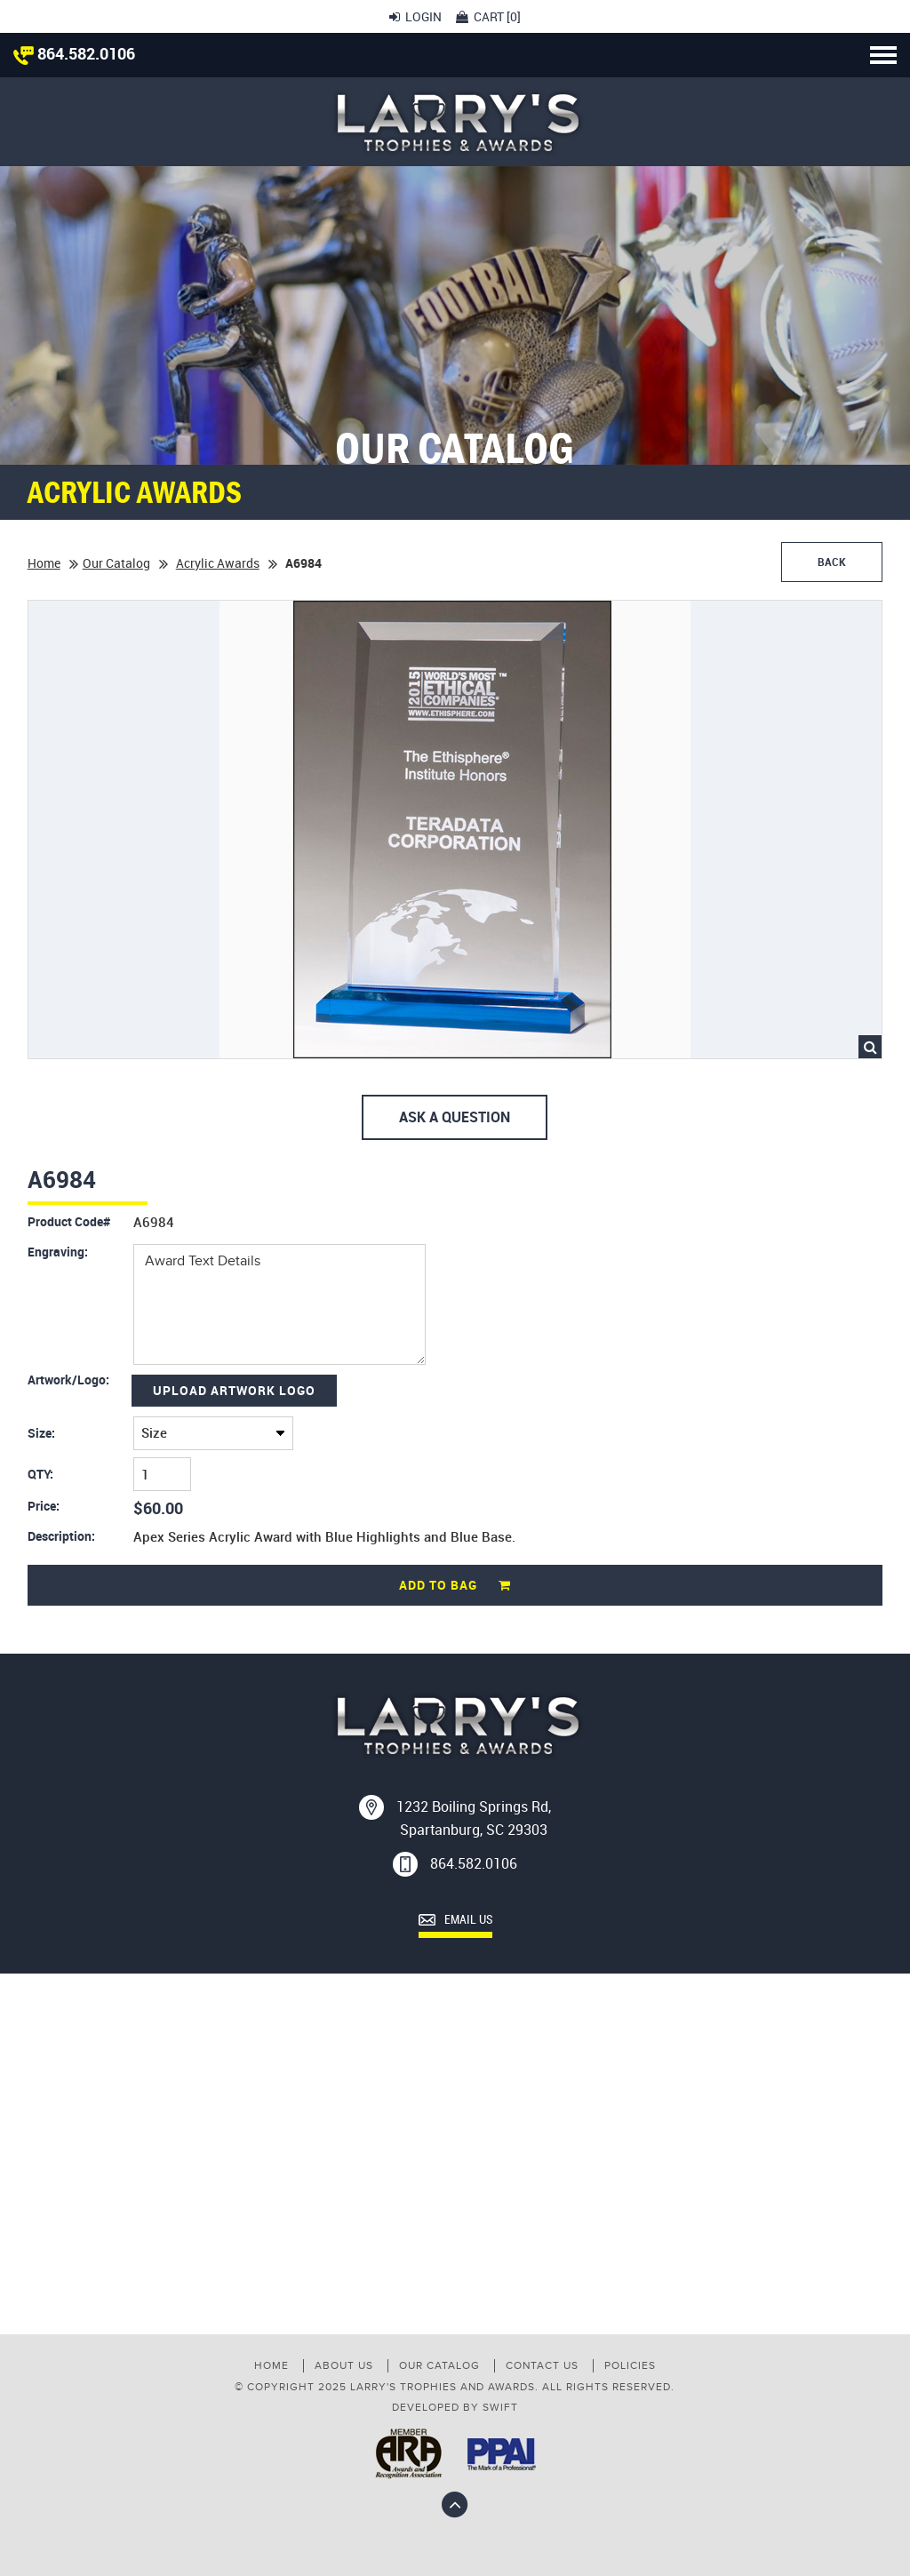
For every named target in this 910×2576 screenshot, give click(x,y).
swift (500, 2407)
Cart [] (488, 16)
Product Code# (69, 1222)
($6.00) (213, 1433)
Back (832, 561)
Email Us (455, 1919)
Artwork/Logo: (68, 1380)
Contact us (542, 2365)
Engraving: (58, 1252)
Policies (630, 2365)
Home (44, 562)
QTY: (40, 1474)
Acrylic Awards (217, 562)
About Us (344, 2365)
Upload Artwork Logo (234, 1390)
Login (415, 16)
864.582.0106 (74, 53)
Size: (41, 1433)
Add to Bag (455, 1584)
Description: (61, 1536)
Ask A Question (454, 1117)
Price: (44, 1506)
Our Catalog (116, 562)
